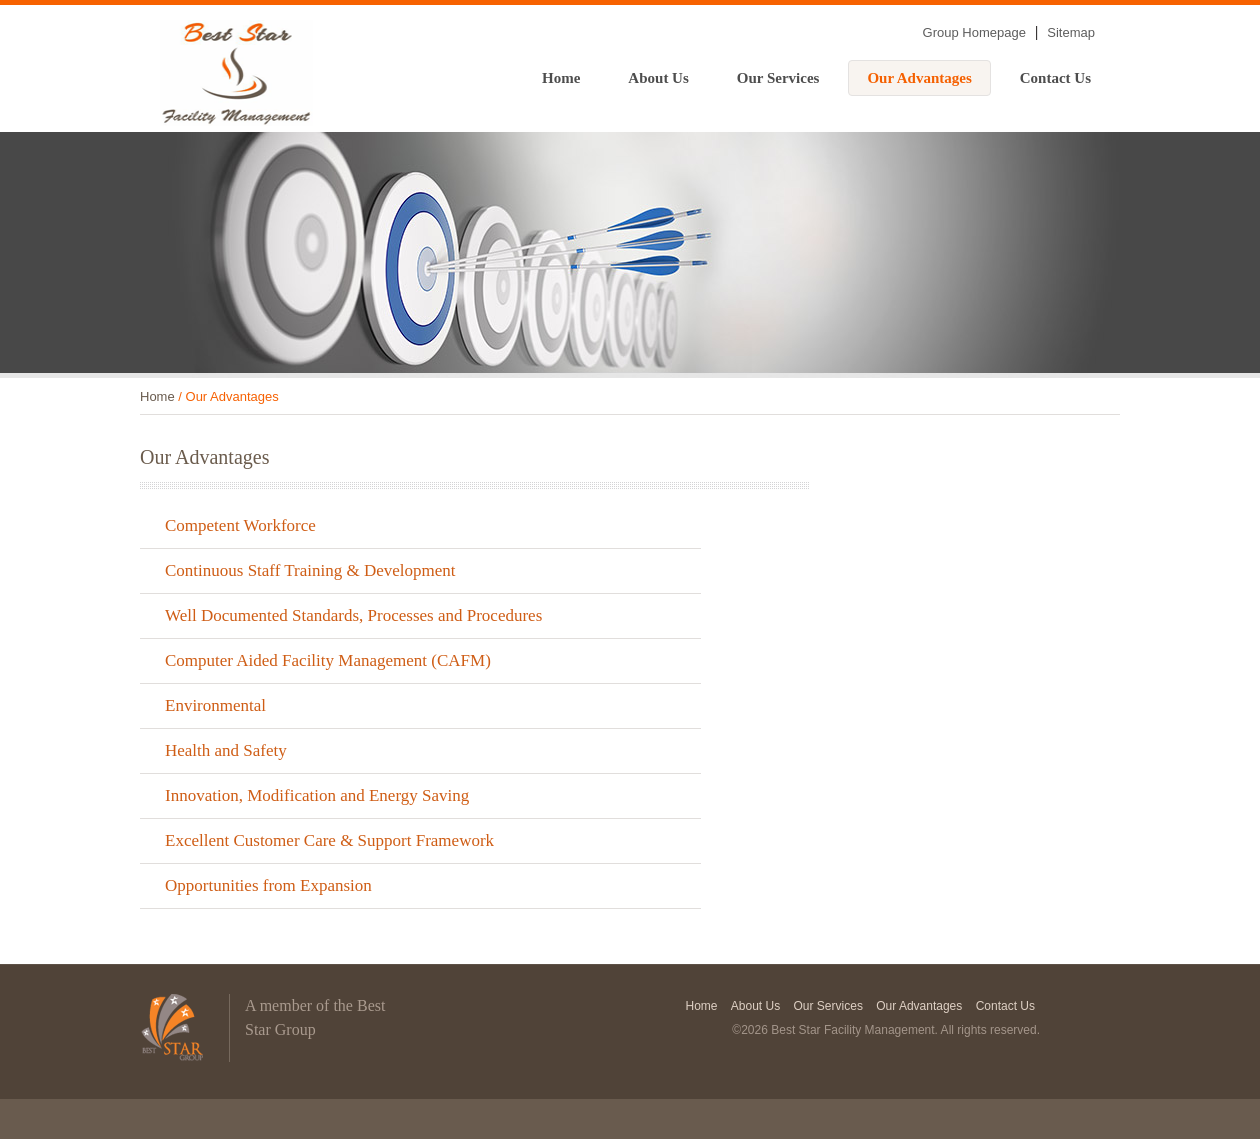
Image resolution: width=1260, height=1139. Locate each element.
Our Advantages (919, 78)
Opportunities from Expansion (268, 885)
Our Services (778, 78)
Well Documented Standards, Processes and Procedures (353, 615)
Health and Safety (226, 750)
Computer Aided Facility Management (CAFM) (328, 660)
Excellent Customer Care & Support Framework (329, 840)
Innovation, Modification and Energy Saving (317, 795)
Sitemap (1071, 32)
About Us (658, 78)
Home (561, 78)
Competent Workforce (240, 525)
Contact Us (1055, 78)
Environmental (215, 705)
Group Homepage (974, 32)
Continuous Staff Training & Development (310, 570)
